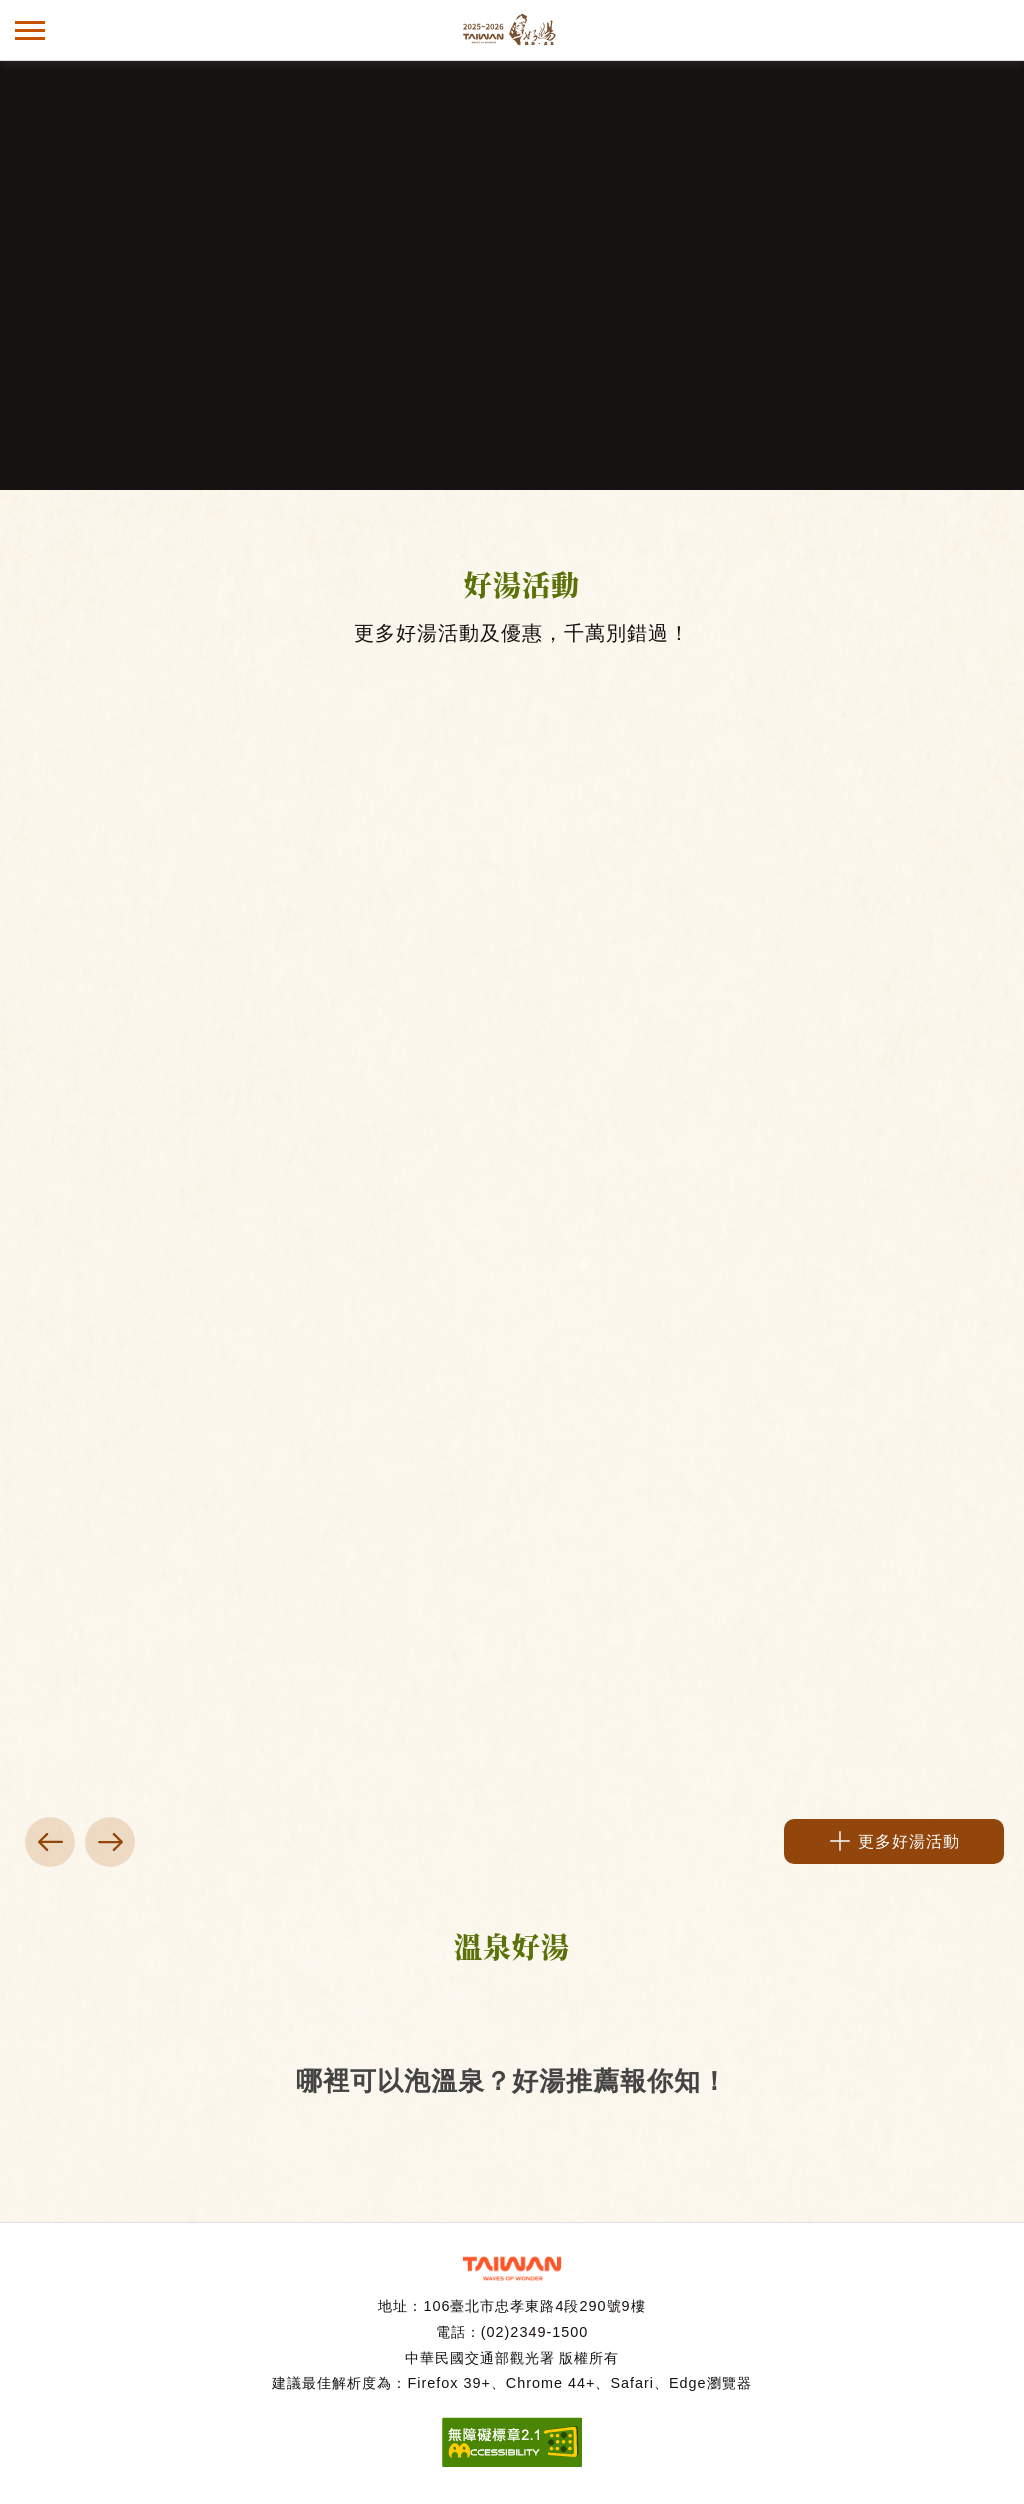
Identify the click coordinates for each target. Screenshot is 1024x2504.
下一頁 (110, 1842)
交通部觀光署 (512, 2268)
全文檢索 (994, 30)
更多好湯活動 (909, 1841)
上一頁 (50, 1842)
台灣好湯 (512, 30)
